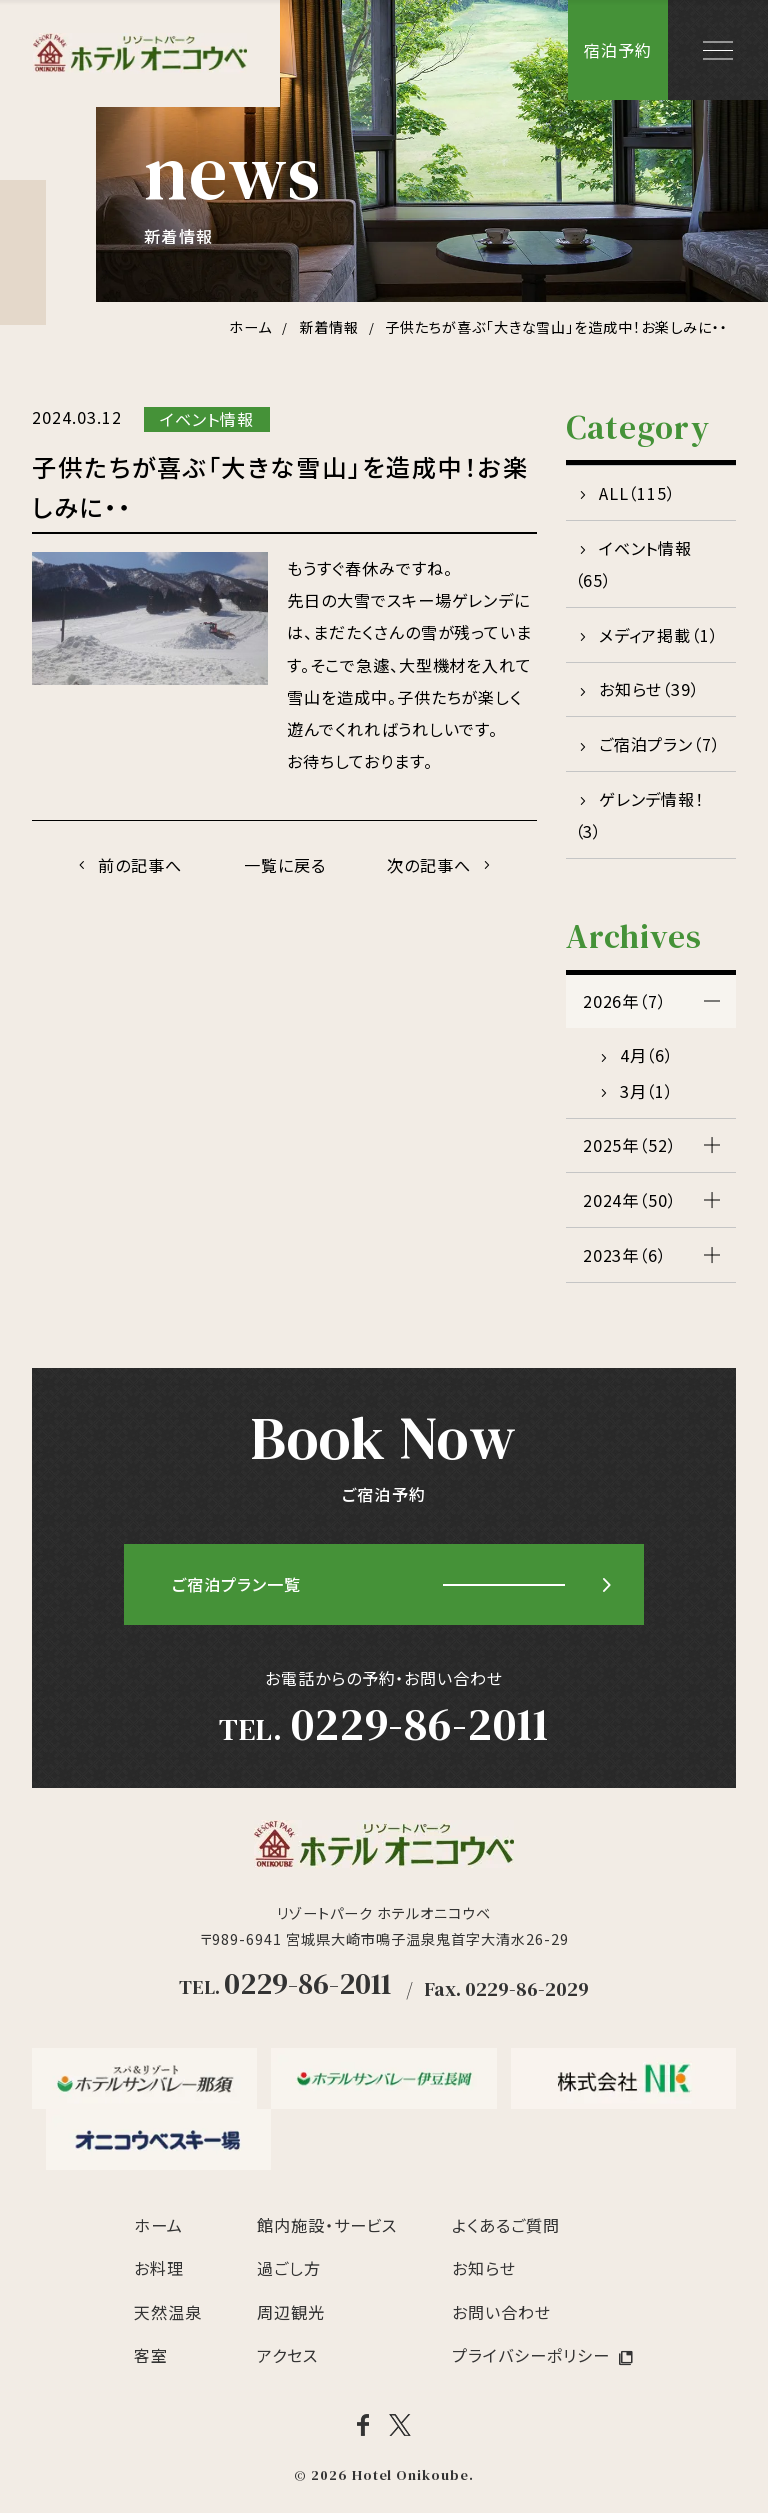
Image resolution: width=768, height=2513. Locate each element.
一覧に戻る (285, 865)
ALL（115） (638, 493)
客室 (151, 2355)
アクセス (287, 2355)
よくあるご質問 (506, 2225)
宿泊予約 (618, 50)
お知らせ (484, 2268)
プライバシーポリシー (531, 2355)
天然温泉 (168, 2312)
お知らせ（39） (650, 689)
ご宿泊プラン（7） (660, 744)
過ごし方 (289, 2268)
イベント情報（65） (634, 564)
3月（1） (647, 1091)
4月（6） (647, 1055)
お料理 (159, 2268)
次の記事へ (430, 865)
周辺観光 (291, 2312)
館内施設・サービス (327, 2225)
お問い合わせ (501, 2312)
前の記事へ (140, 865)
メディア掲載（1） (659, 635)
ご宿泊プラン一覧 (236, 1585)
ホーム (158, 2225)
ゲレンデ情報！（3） (640, 815)
